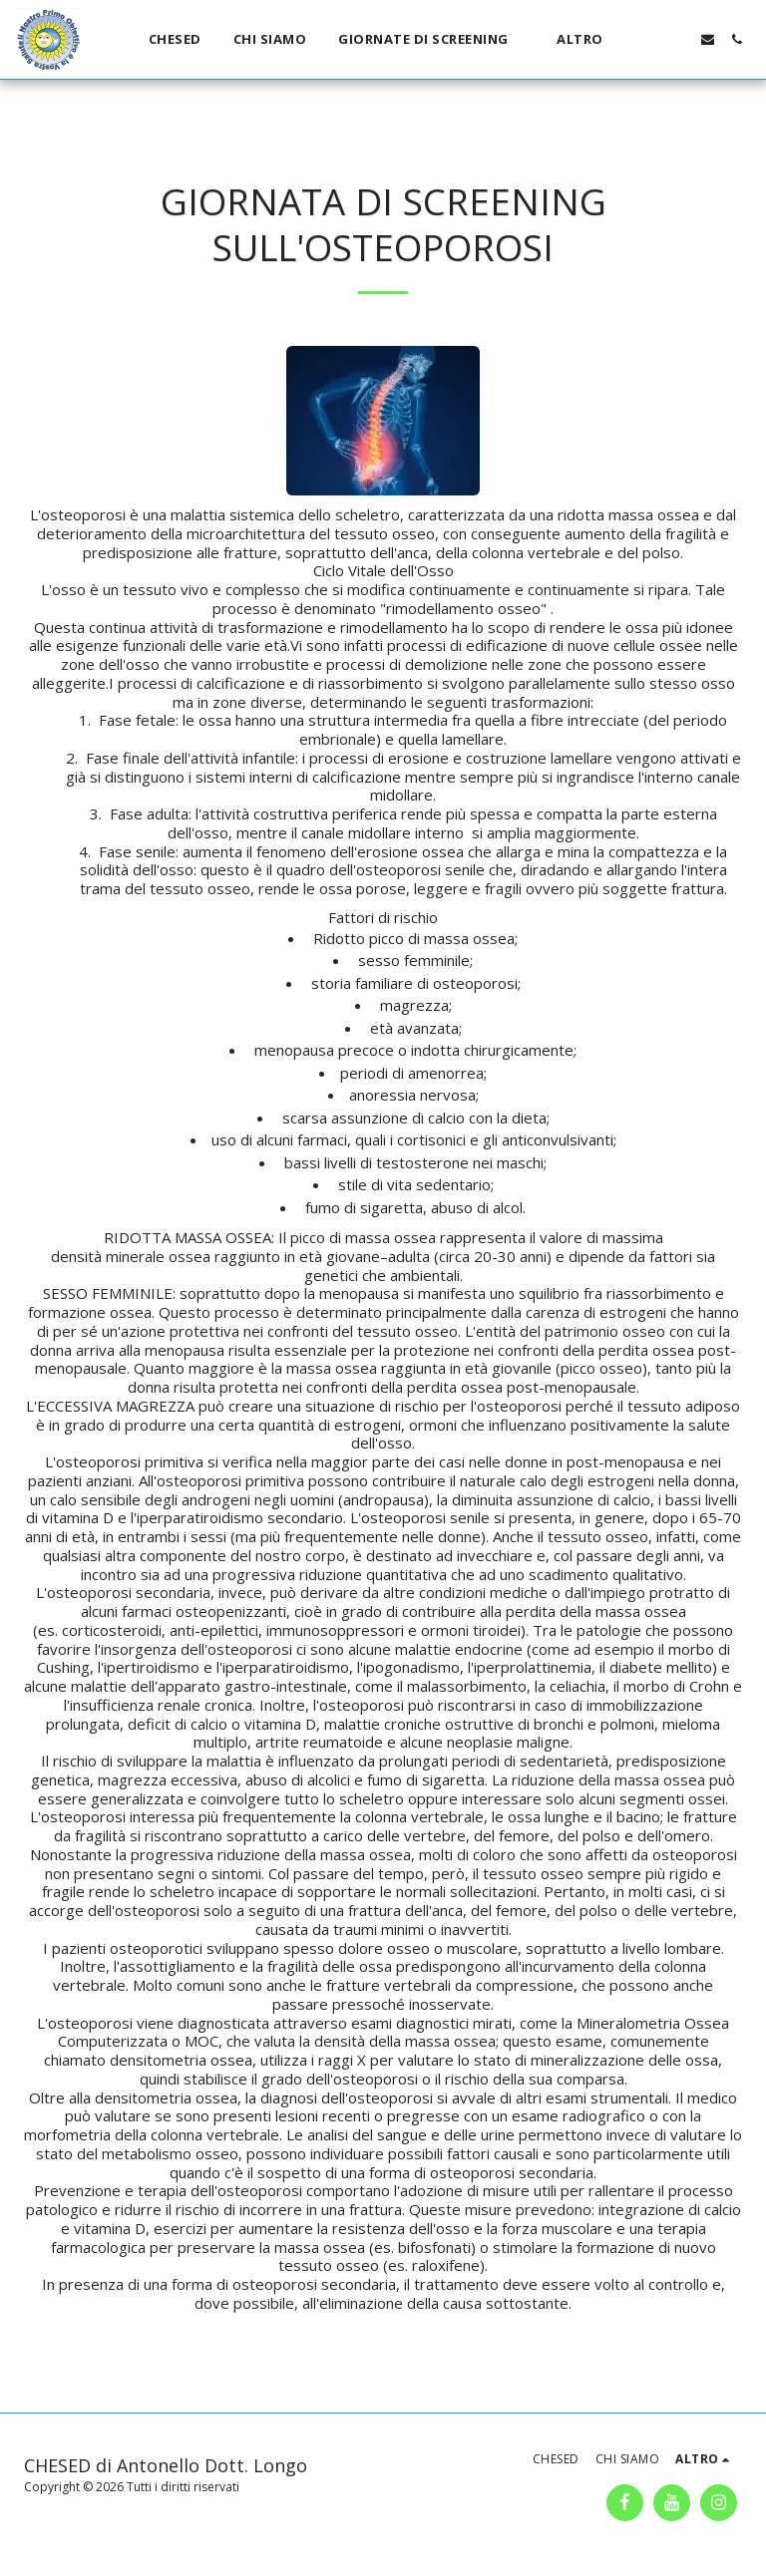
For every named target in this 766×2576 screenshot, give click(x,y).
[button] (431, 40)
